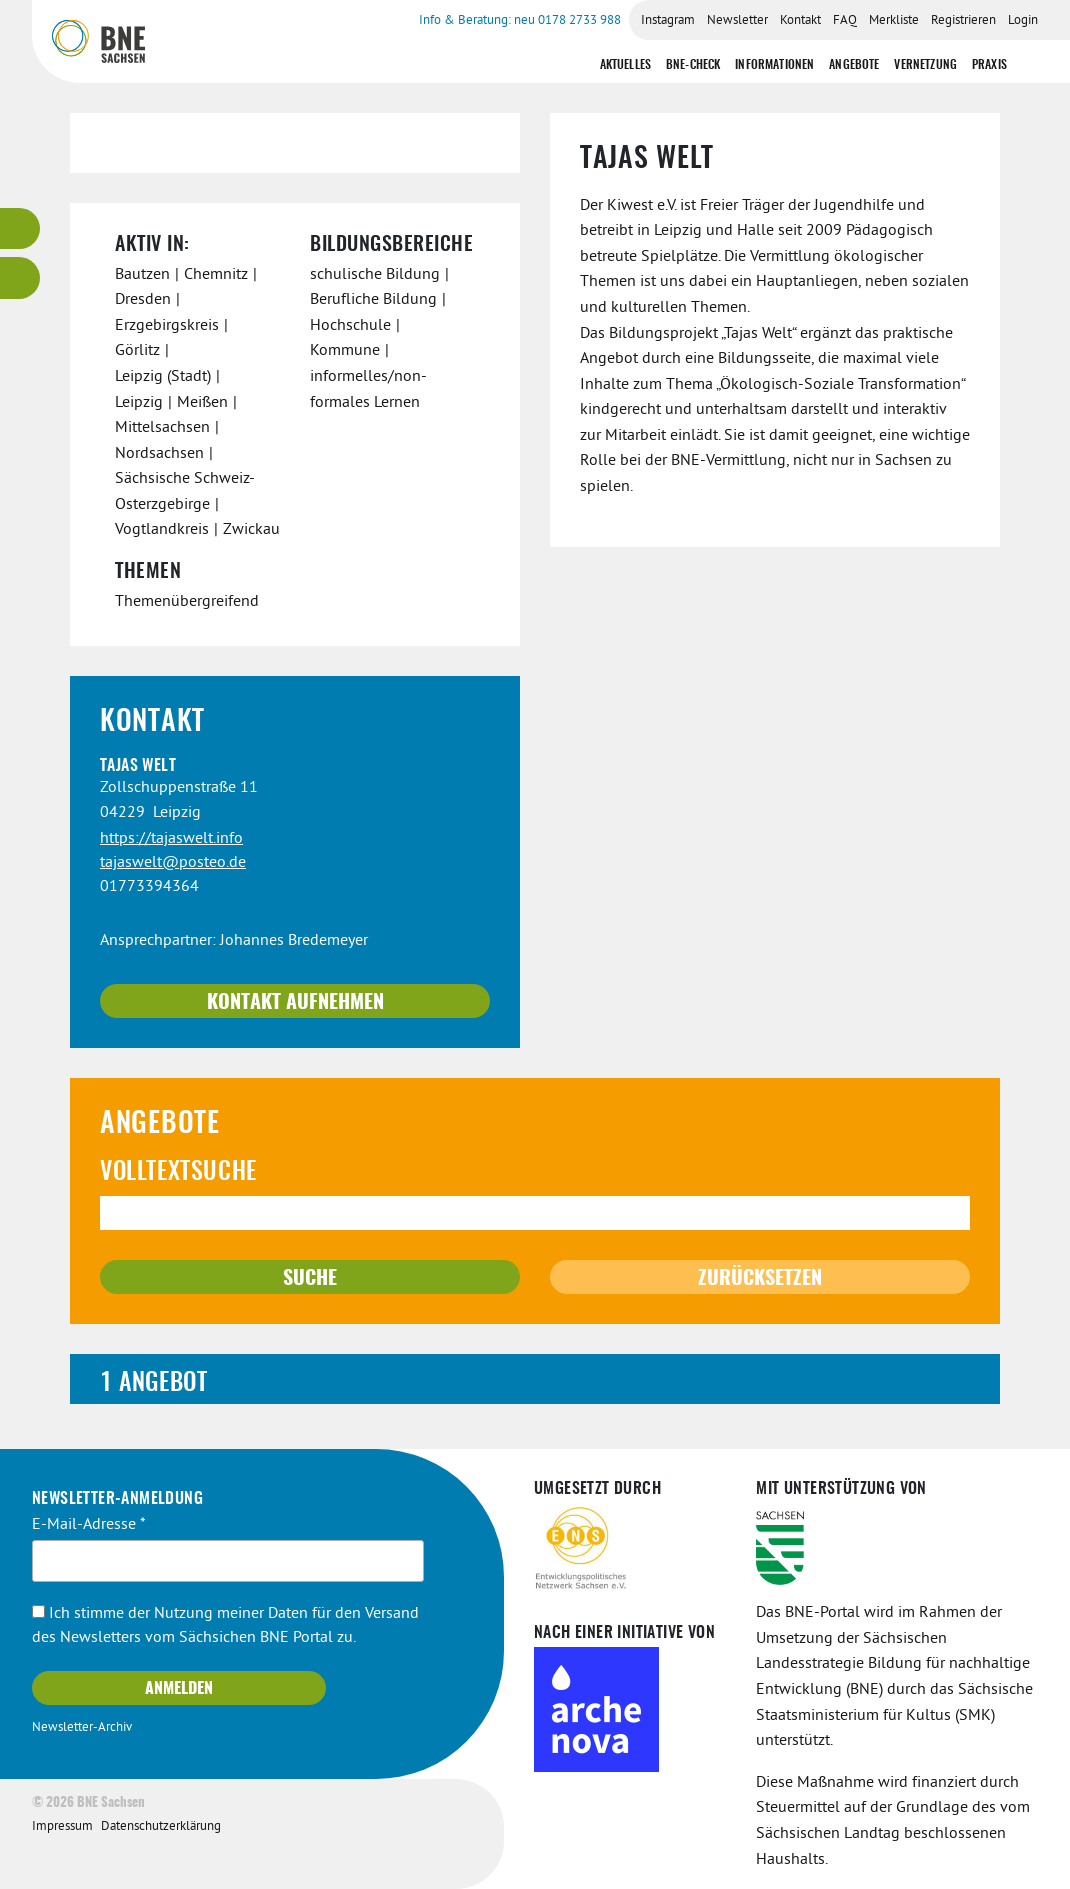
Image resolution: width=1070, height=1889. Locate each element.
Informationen (774, 65)
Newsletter (737, 21)
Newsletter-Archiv (82, 1728)
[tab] (535, 1379)
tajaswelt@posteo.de (173, 863)
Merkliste (894, 21)
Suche (310, 1279)
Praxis (989, 65)
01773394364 (149, 887)
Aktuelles (625, 65)
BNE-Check (693, 65)
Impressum (62, 1827)
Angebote (854, 65)
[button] (535, 1379)
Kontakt (800, 21)
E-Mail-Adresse (89, 1525)
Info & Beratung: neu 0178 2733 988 (520, 21)
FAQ (845, 21)
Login (1023, 21)
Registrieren (963, 21)
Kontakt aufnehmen (295, 1003)
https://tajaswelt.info (171, 839)
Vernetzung (925, 65)
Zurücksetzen (760, 1279)
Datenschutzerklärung (161, 1827)
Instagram (668, 21)
